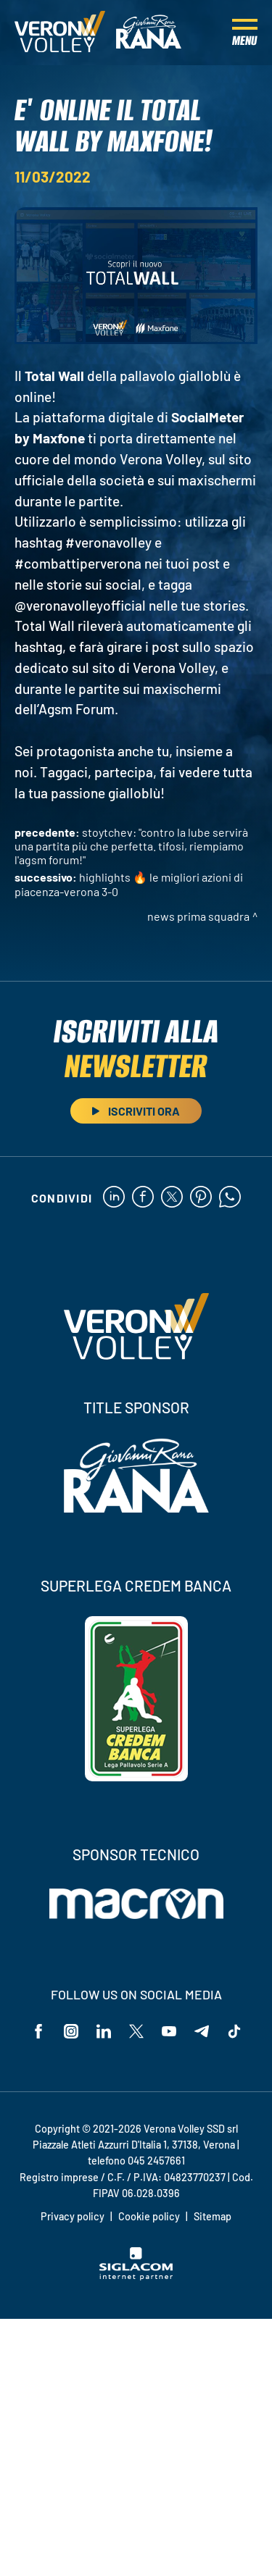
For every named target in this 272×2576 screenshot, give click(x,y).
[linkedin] (114, 1198)
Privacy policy (72, 2216)
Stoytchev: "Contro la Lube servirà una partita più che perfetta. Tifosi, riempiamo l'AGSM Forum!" (131, 845)
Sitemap (212, 2216)
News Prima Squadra (198, 916)
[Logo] (60, 32)
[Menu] (244, 32)
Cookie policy (149, 2216)
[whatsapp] (230, 1198)
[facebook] (143, 1198)
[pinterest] (201, 1198)
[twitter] (172, 1198)
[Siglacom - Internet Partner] (136, 2276)
